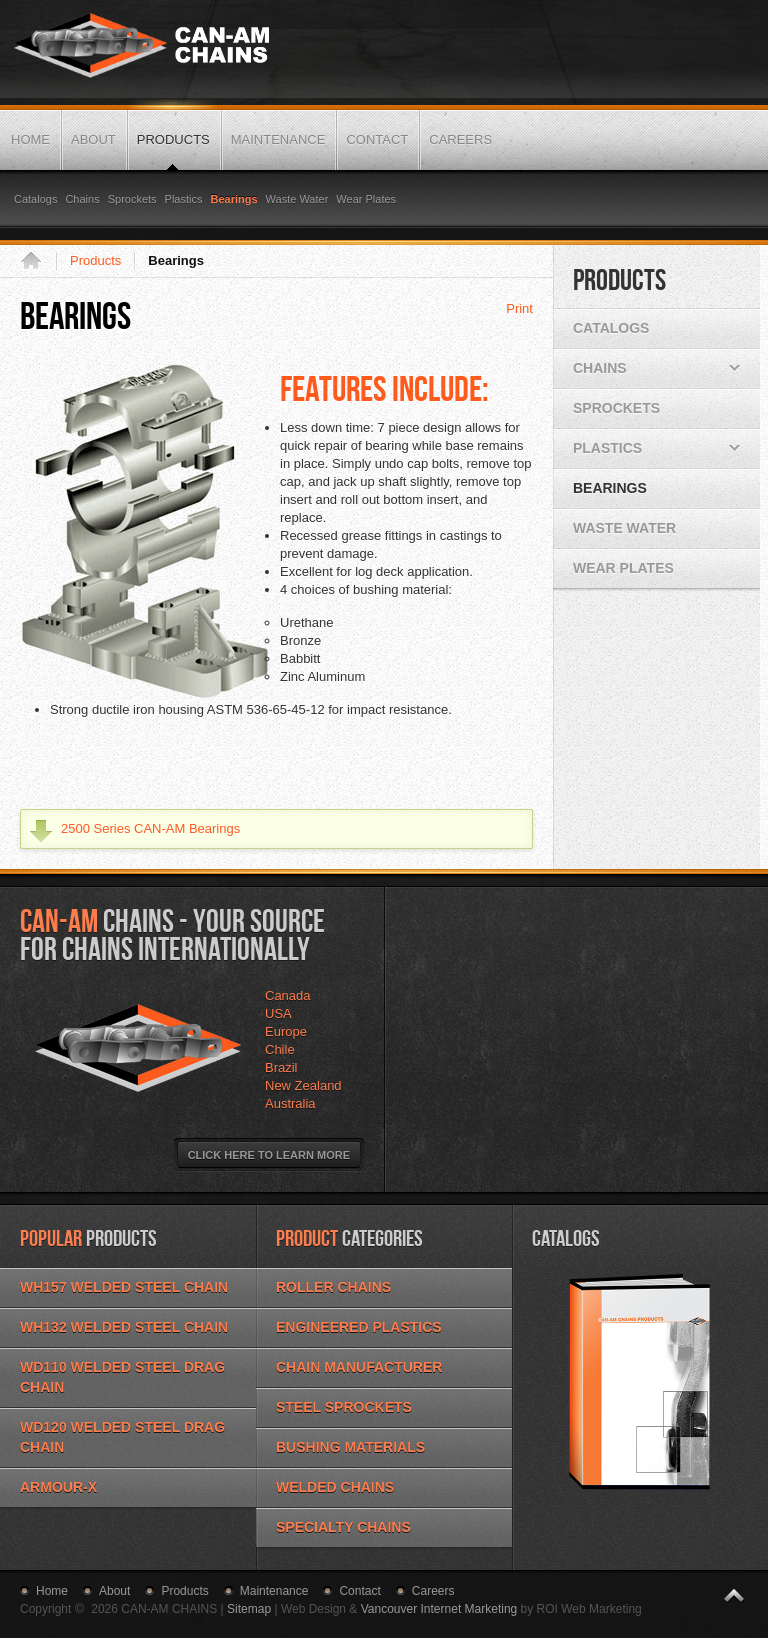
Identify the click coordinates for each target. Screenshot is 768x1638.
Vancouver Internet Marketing (439, 1609)
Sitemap (249, 1609)
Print (519, 308)
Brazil (281, 1067)
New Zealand (303, 1085)
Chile (280, 1049)
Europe (286, 1031)
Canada (288, 995)
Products (95, 260)
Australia (290, 1103)
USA (278, 1013)
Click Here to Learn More (269, 1155)
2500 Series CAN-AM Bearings (150, 828)
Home (38, 261)
